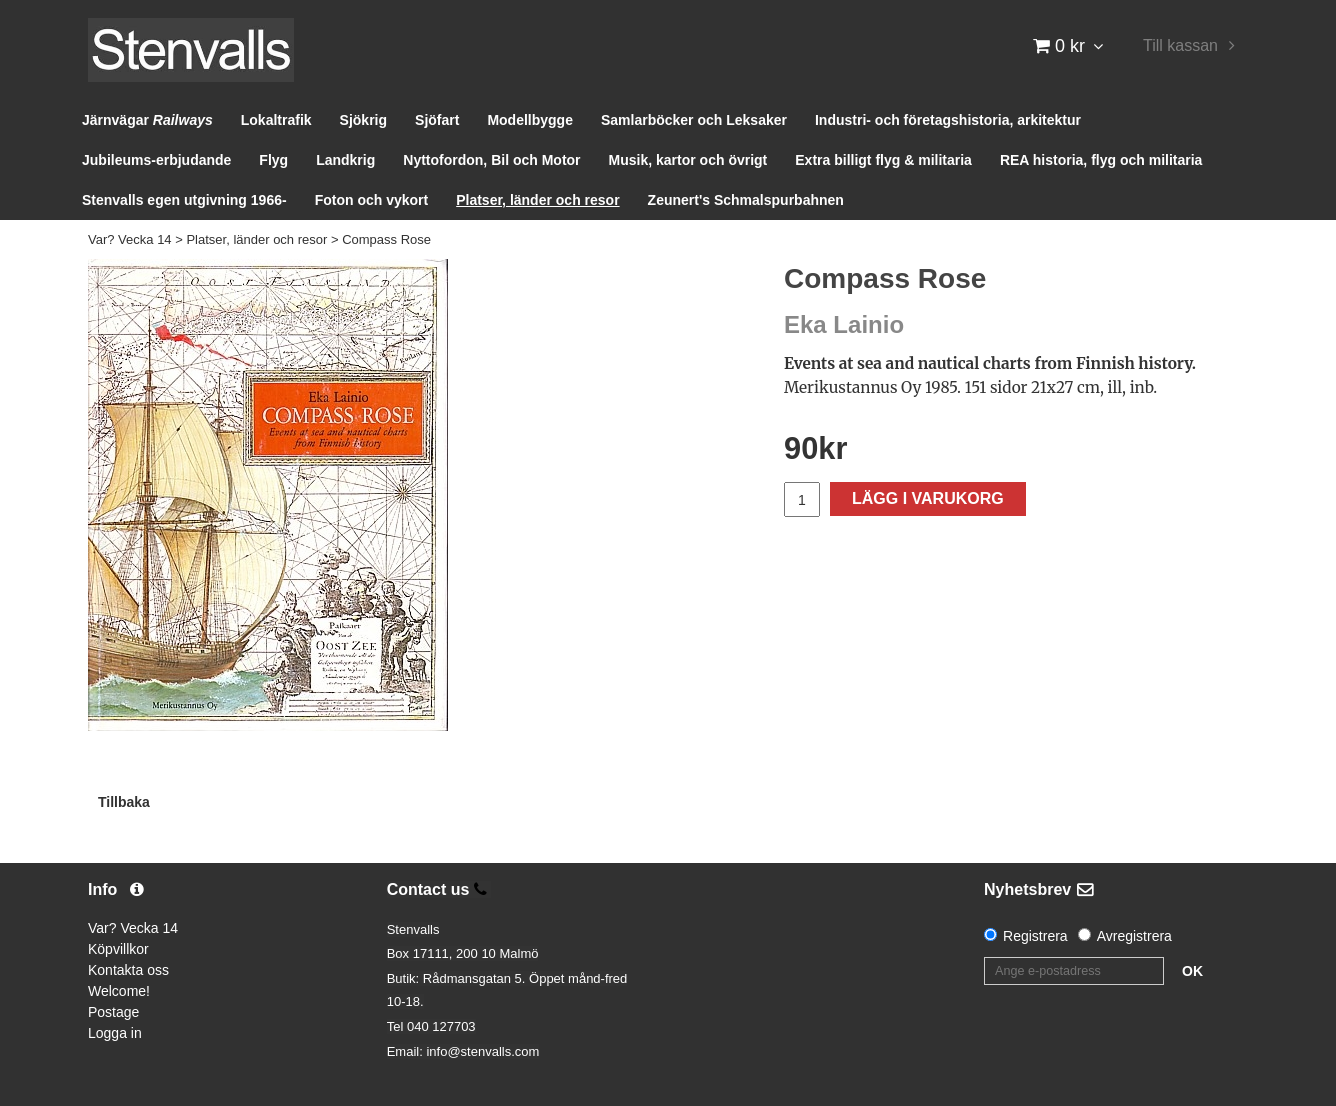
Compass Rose (386, 239)
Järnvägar (147, 120)
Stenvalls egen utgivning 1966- (184, 200)
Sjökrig (363, 120)
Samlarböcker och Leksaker (694, 120)
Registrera (1035, 936)
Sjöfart (437, 120)
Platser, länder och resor (537, 200)
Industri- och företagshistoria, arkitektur (948, 120)
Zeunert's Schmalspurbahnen (746, 200)
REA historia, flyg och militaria (1101, 160)
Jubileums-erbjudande (156, 160)
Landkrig (345, 160)
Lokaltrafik (276, 120)
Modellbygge (530, 120)
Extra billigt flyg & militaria (883, 160)
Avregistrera (1134, 936)
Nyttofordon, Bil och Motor (491, 160)
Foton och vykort (372, 200)
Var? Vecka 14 (130, 239)
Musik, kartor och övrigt (688, 160)
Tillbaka (124, 802)
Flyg (273, 160)
